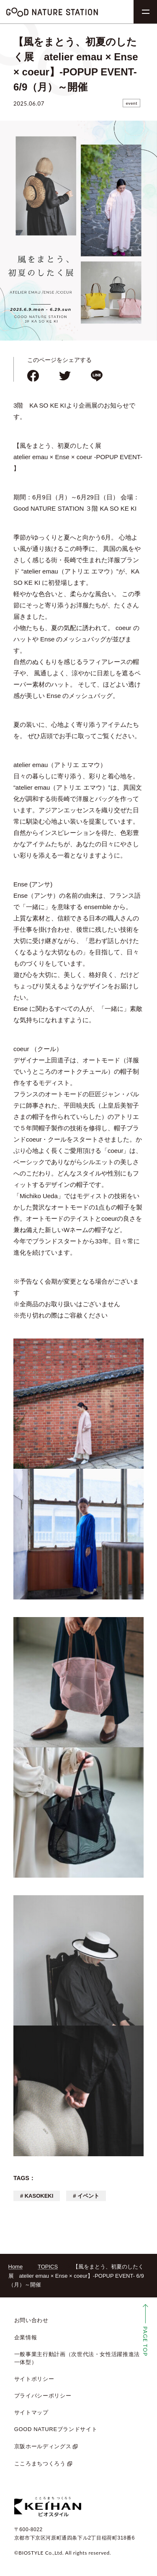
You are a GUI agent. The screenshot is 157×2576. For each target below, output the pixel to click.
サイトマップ (31, 2412)
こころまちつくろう (40, 2463)
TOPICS (48, 2266)
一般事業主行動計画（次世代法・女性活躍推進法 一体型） (77, 2358)
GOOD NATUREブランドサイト (56, 2429)
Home (15, 2266)
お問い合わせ (31, 2320)
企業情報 (25, 2337)
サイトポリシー (34, 2379)
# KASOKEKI (36, 2196)
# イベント (86, 2196)
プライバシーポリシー (43, 2396)
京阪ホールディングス (43, 2446)
